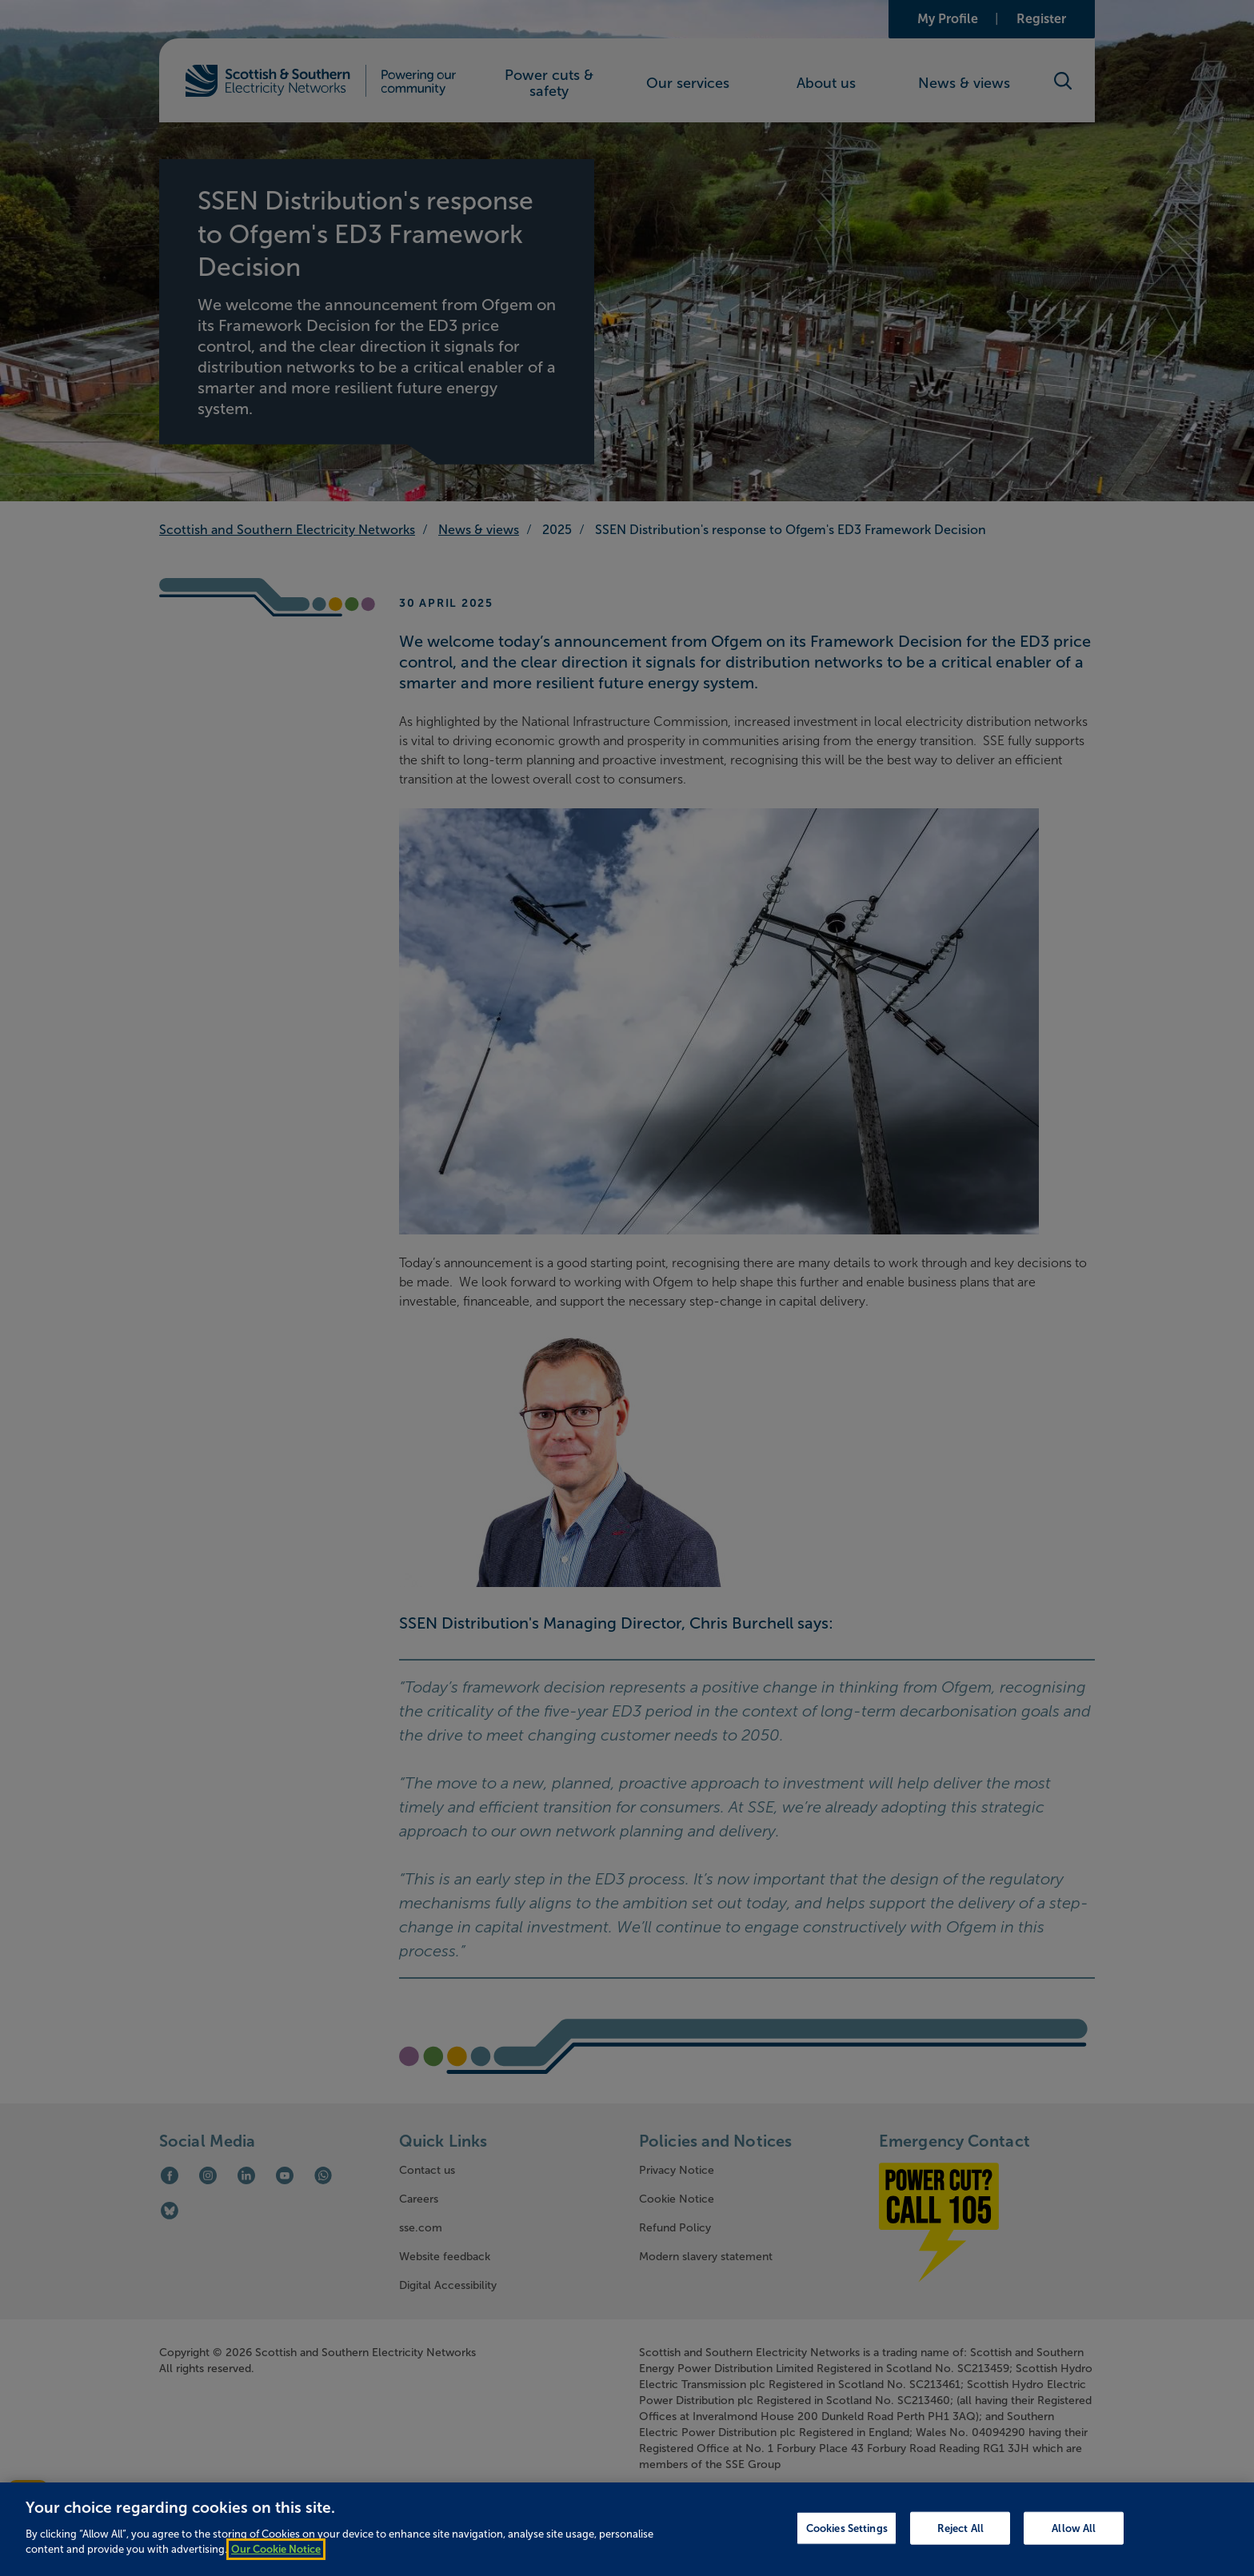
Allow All (1074, 2539)
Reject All (960, 2539)
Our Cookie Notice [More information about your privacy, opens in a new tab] (276, 2561)
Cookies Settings (847, 2539)
